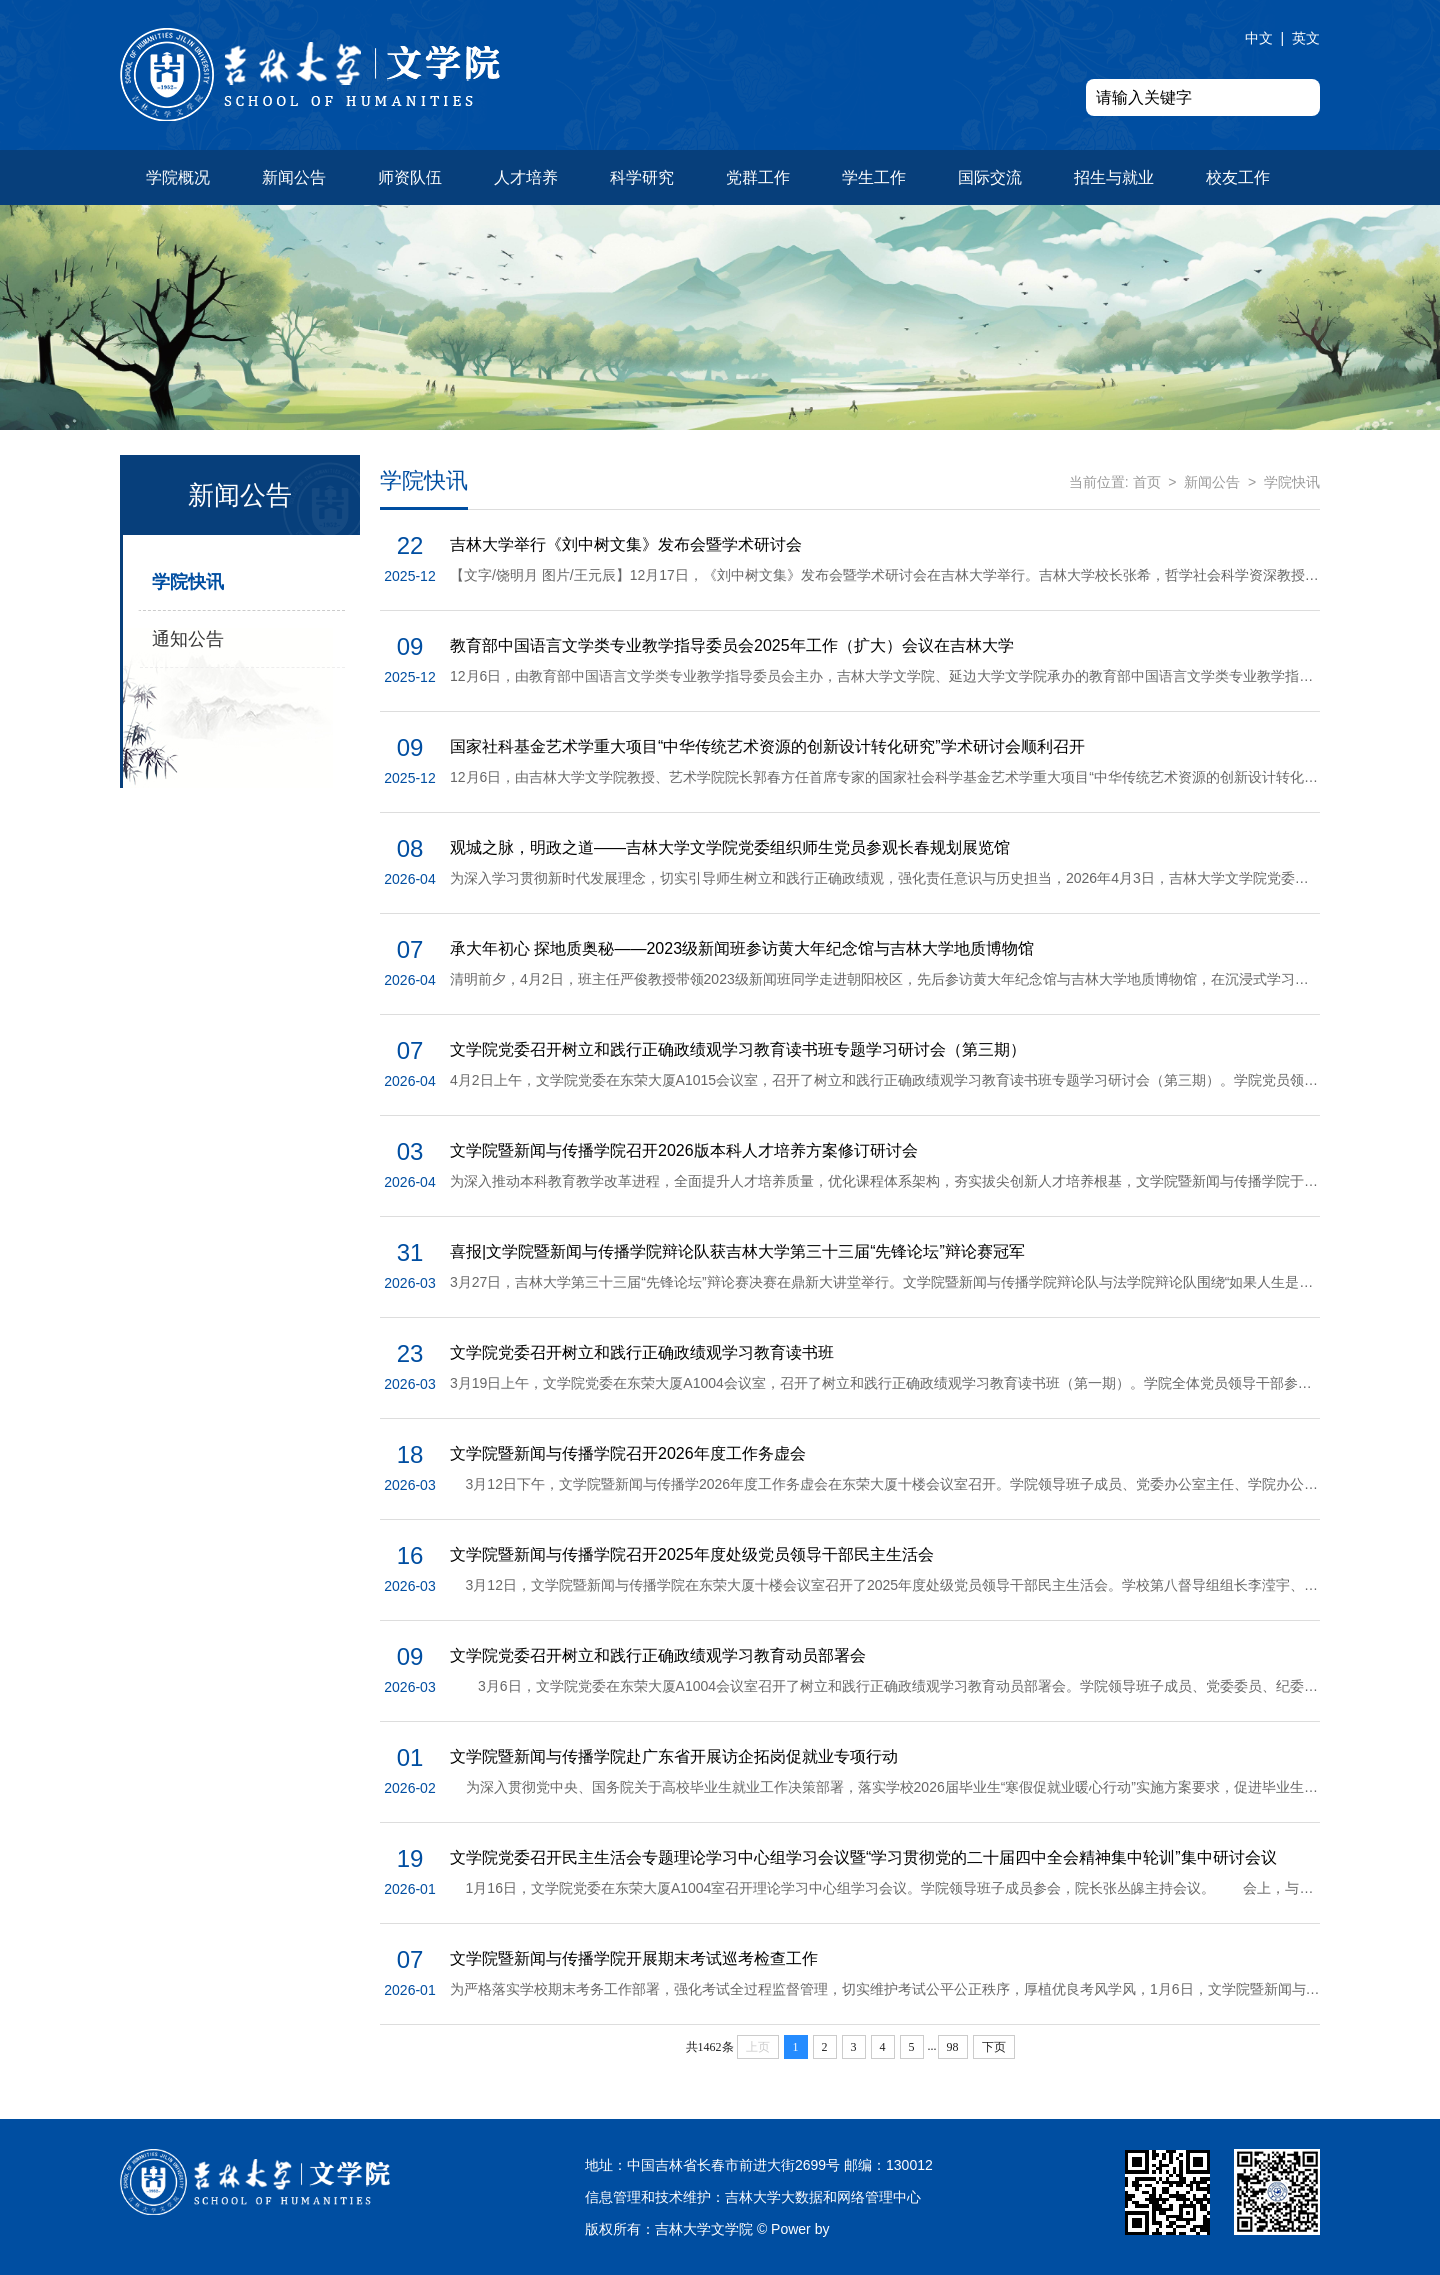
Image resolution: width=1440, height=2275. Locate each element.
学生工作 (874, 177)
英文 (1306, 38)
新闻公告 (294, 177)
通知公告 (188, 639)
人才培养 (526, 177)
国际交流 (990, 177)
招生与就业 (1114, 177)
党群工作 (758, 177)
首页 (1147, 482)
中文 (1259, 38)
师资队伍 (410, 177)
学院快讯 (188, 582)
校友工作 (1238, 177)
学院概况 (178, 177)
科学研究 (642, 177)
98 (953, 2047)
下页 (994, 2047)
